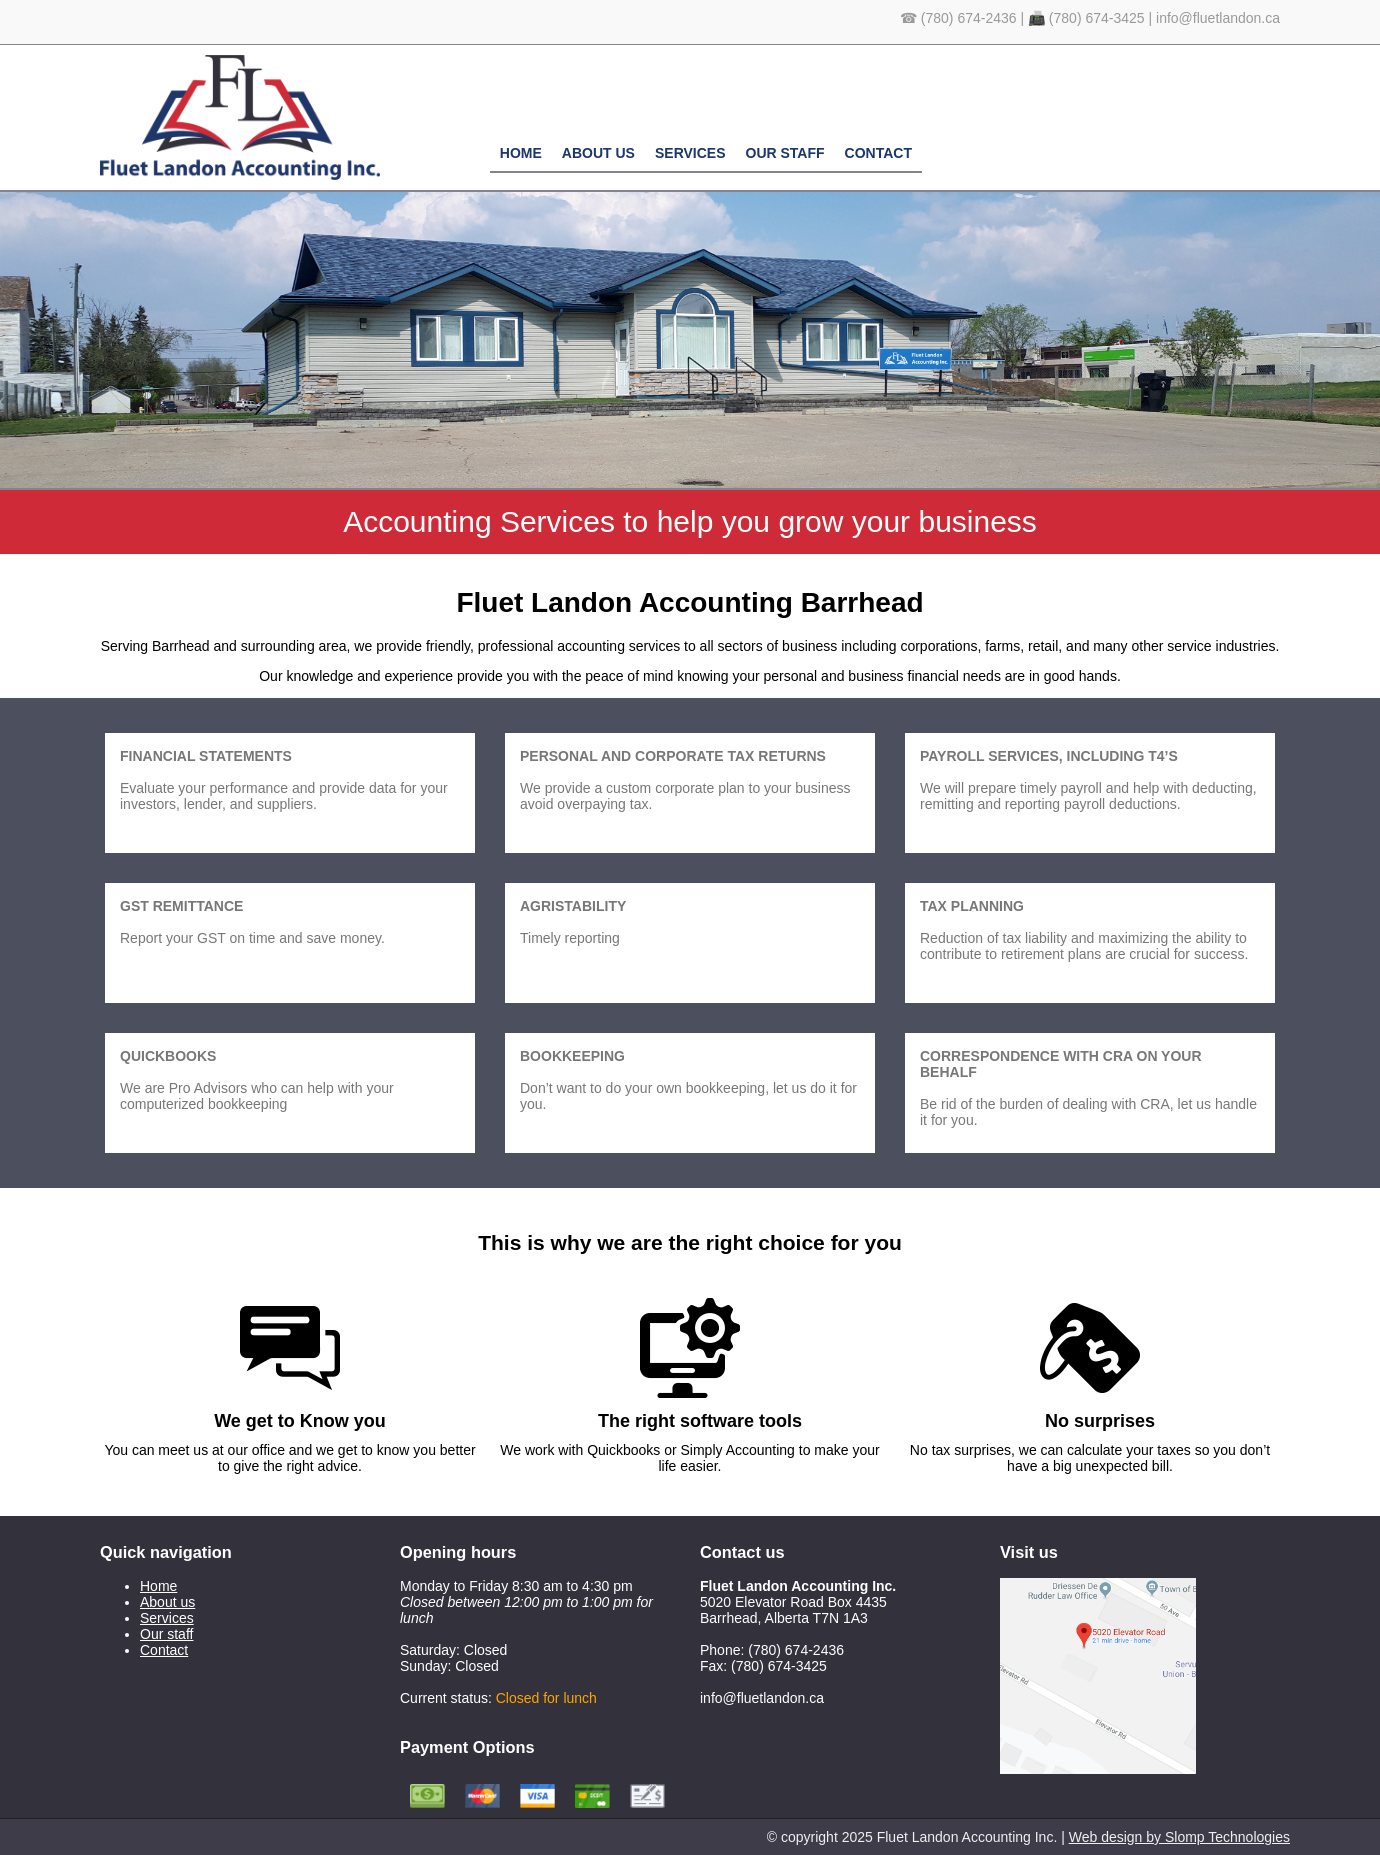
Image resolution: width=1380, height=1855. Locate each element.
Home (521, 153)
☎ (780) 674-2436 (958, 18)
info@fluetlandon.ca (1218, 18)
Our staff (785, 153)
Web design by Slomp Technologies (1179, 1837)
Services (690, 153)
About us (598, 153)
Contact (878, 153)
